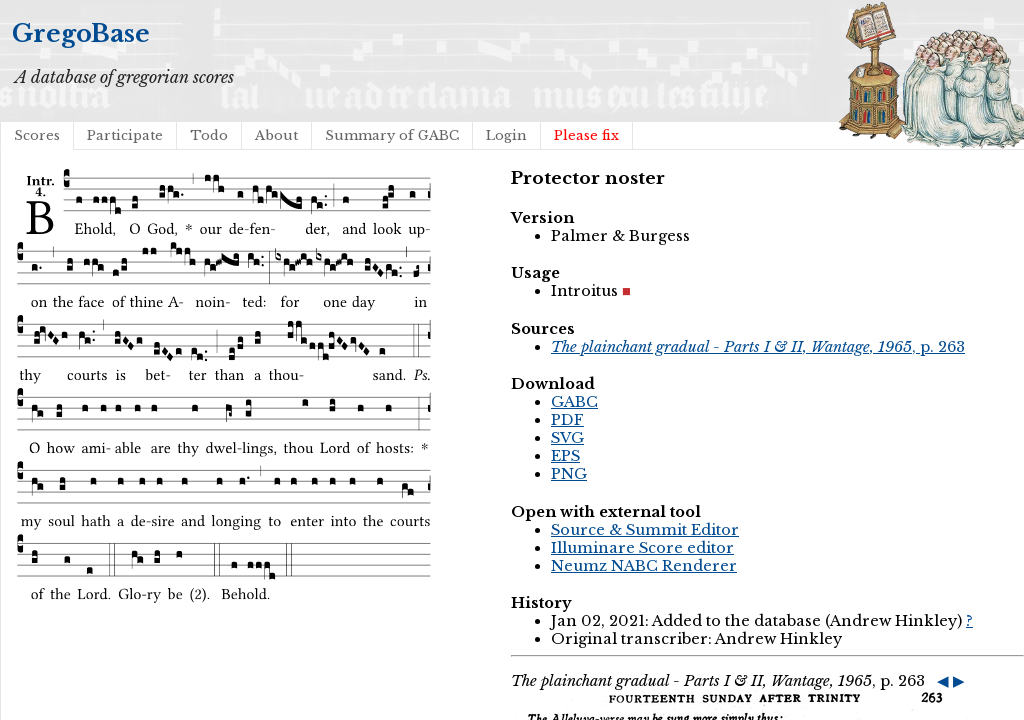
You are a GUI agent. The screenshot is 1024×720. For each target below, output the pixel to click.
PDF (567, 420)
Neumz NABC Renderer (644, 566)
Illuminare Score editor (642, 548)
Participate (125, 135)
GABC (574, 402)
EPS (565, 456)
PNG (569, 474)
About (276, 135)
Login (506, 135)
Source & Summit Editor (645, 530)
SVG (567, 438)
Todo (209, 135)
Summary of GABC (392, 135)
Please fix (586, 135)
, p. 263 (758, 347)
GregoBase (81, 33)
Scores (37, 135)
